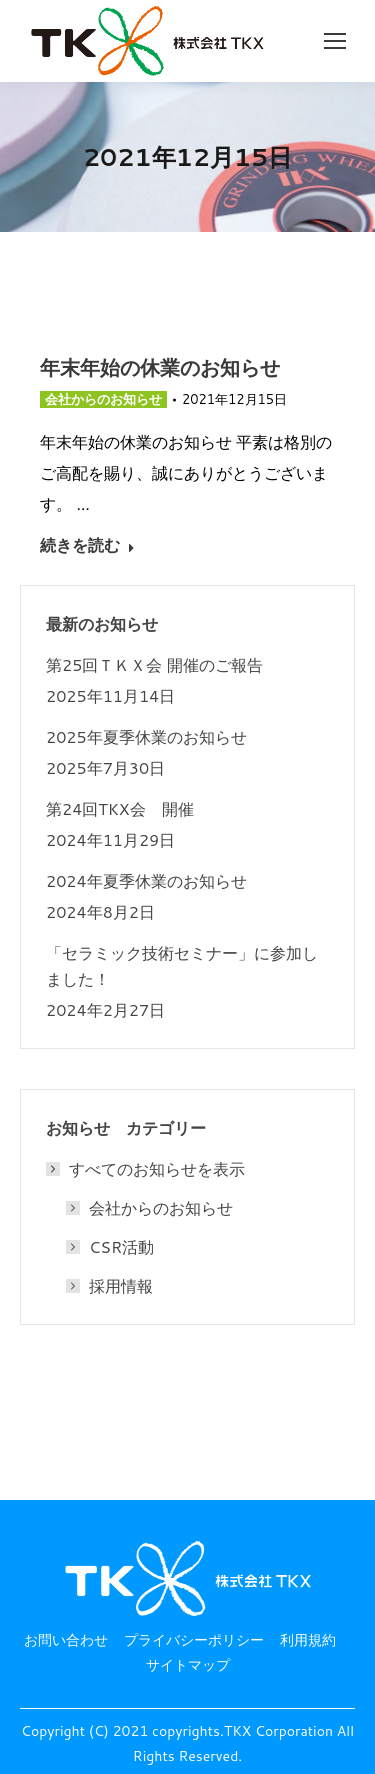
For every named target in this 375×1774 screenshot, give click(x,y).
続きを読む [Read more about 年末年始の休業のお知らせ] (87, 545)
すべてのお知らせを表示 (147, 1169)
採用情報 (121, 1286)
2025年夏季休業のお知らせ (146, 737)
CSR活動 (121, 1247)
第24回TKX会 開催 (120, 809)
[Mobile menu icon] (335, 41)
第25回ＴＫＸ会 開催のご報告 (154, 665)
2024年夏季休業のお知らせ (146, 881)
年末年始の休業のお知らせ (160, 367)
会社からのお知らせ (103, 399)
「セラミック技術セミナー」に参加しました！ (182, 966)
